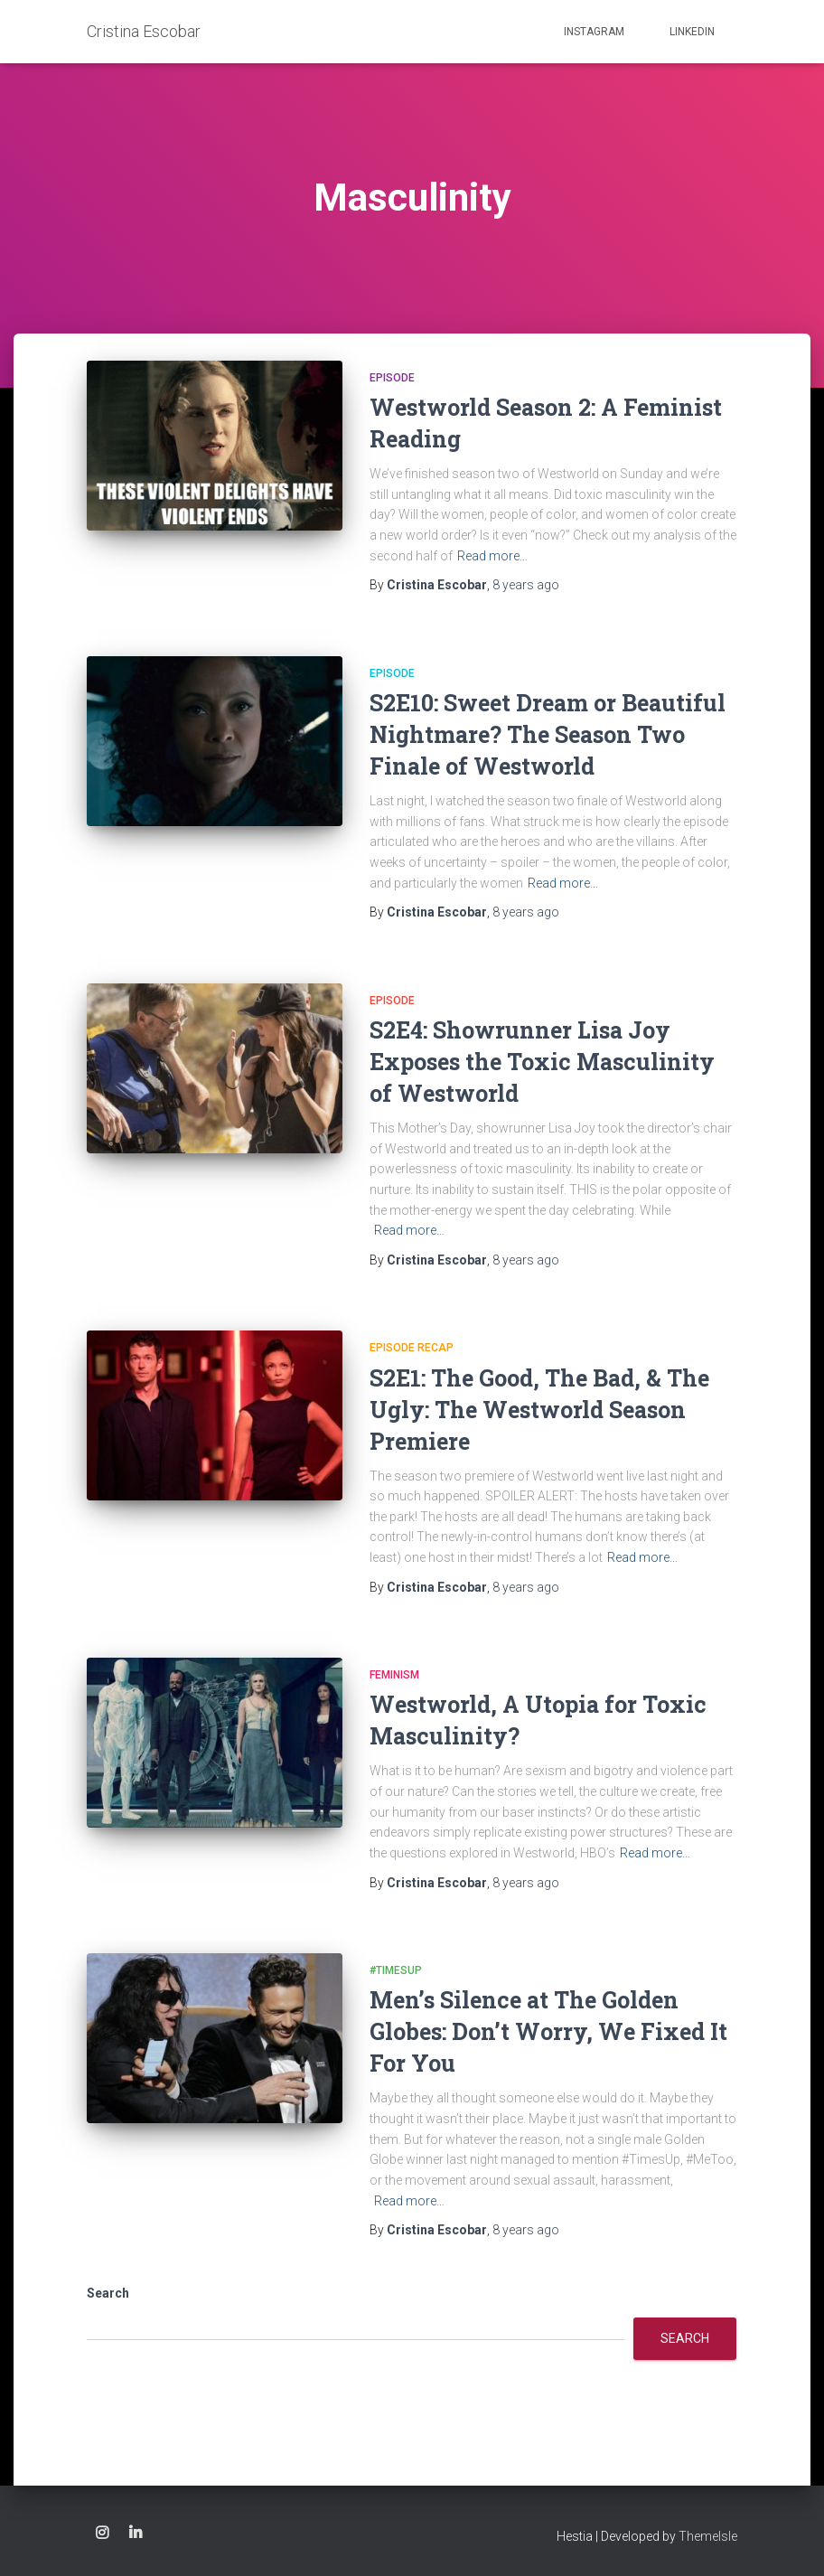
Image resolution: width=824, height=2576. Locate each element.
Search (108, 2293)
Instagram (594, 31)
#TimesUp (396, 1970)
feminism (394, 1675)
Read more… (492, 556)
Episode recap (412, 1347)
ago (525, 585)
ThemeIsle (708, 2536)
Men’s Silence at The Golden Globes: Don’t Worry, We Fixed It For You (548, 2031)
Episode (392, 377)
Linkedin (692, 31)
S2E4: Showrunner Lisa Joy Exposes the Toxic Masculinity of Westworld (542, 1061)
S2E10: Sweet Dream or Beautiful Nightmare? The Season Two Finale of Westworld (548, 734)
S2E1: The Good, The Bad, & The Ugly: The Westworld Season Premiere (539, 1409)
